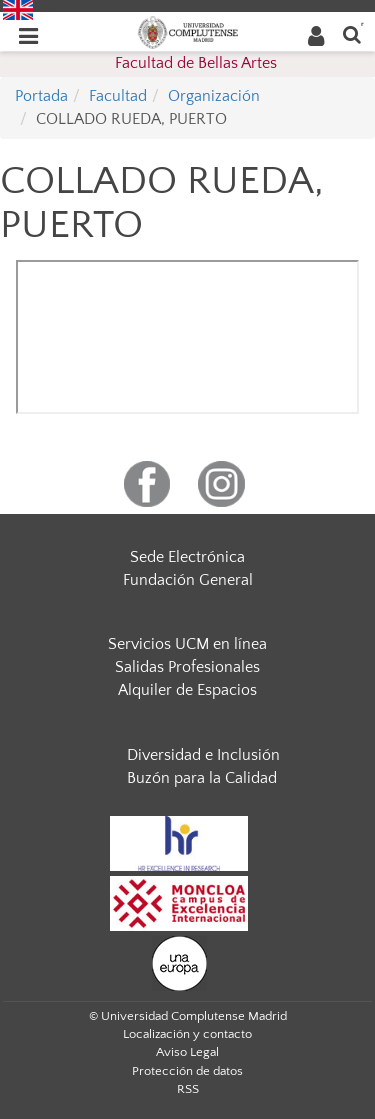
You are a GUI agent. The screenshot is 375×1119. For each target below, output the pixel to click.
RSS (188, 1089)
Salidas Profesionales (187, 667)
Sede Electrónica (187, 557)
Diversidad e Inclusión (203, 755)
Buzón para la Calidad (202, 778)
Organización (214, 96)
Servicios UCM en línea (187, 644)
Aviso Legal (187, 1052)
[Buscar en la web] (352, 33)
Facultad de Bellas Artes (196, 63)
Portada (41, 96)
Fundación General (188, 580)
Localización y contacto (187, 1034)
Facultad (118, 96)
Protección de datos (187, 1071)
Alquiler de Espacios (187, 690)
